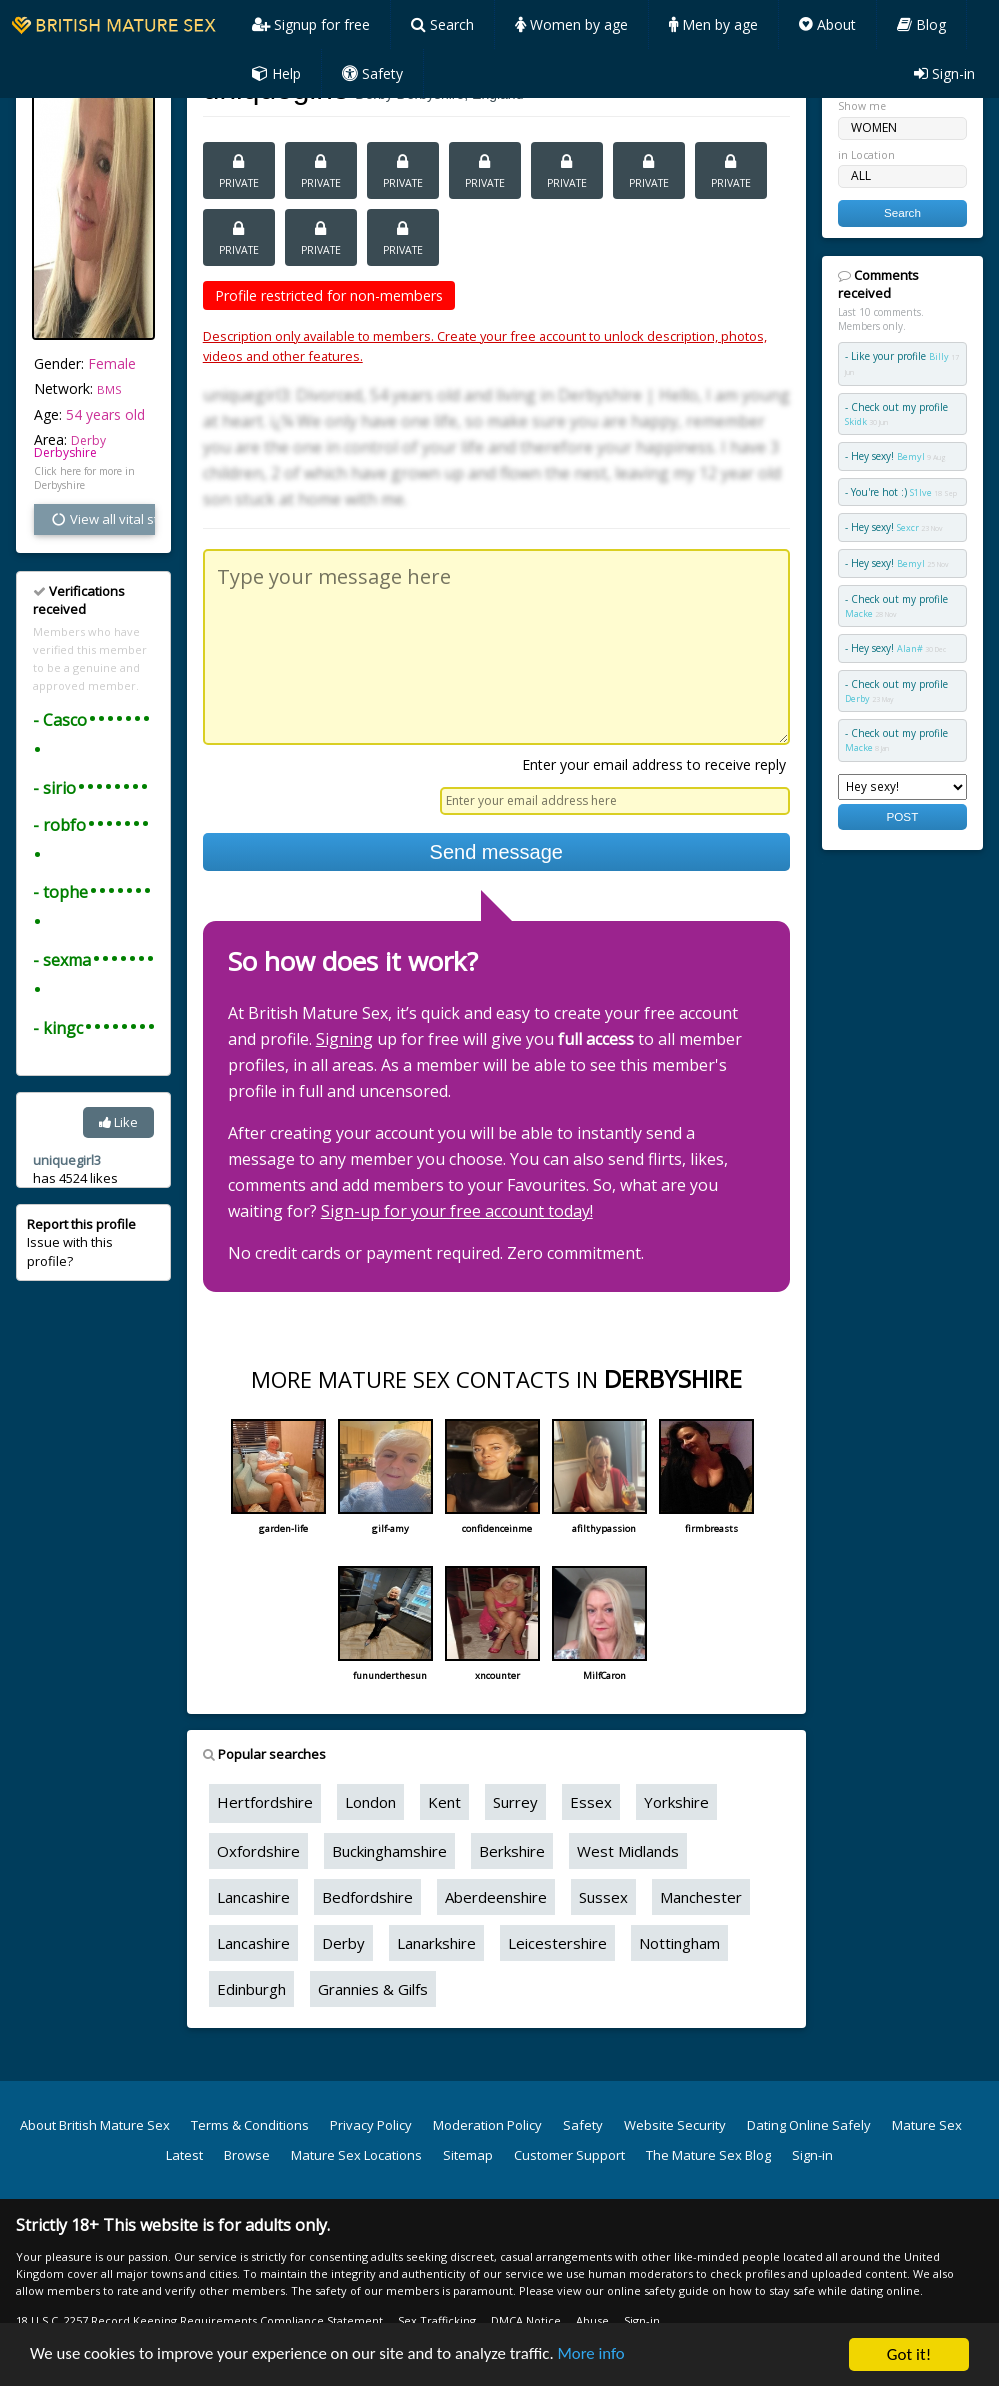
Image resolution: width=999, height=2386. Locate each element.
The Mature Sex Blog (708, 2155)
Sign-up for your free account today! (457, 1211)
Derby (343, 1943)
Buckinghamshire (389, 1851)
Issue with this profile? (81, 1242)
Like (118, 1122)
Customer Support (569, 2155)
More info (598, 2357)
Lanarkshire (436, 1943)
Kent (444, 1802)
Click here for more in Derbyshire (84, 478)
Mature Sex (927, 2125)
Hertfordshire (265, 1802)
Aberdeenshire (496, 1897)
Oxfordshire (258, 1851)
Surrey (515, 1802)
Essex (591, 1802)
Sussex (603, 1897)
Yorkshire (676, 1802)
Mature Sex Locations (356, 2155)
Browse (247, 2155)
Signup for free (311, 24)
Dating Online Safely (809, 2125)
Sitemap (468, 2155)
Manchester (701, 1897)
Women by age (571, 24)
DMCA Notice (526, 2320)
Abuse (592, 2320)
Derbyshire (65, 452)
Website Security (675, 2125)
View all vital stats (102, 519)
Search (442, 24)
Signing (344, 1039)
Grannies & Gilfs (373, 1989)
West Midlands (628, 1851)
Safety (372, 73)
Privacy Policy (371, 2125)
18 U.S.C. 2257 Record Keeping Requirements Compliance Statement (199, 2320)
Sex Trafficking (437, 2320)
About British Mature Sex (95, 2125)
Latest (184, 2155)
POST (902, 816)
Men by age (713, 24)
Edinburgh (251, 1989)
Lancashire (253, 1897)
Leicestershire (557, 1943)
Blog (921, 24)
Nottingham (679, 1943)
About (827, 24)
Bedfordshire (367, 1897)
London (370, 1802)
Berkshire (512, 1851)
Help (276, 73)
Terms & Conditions (250, 2125)
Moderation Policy (487, 2125)
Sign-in (944, 73)
